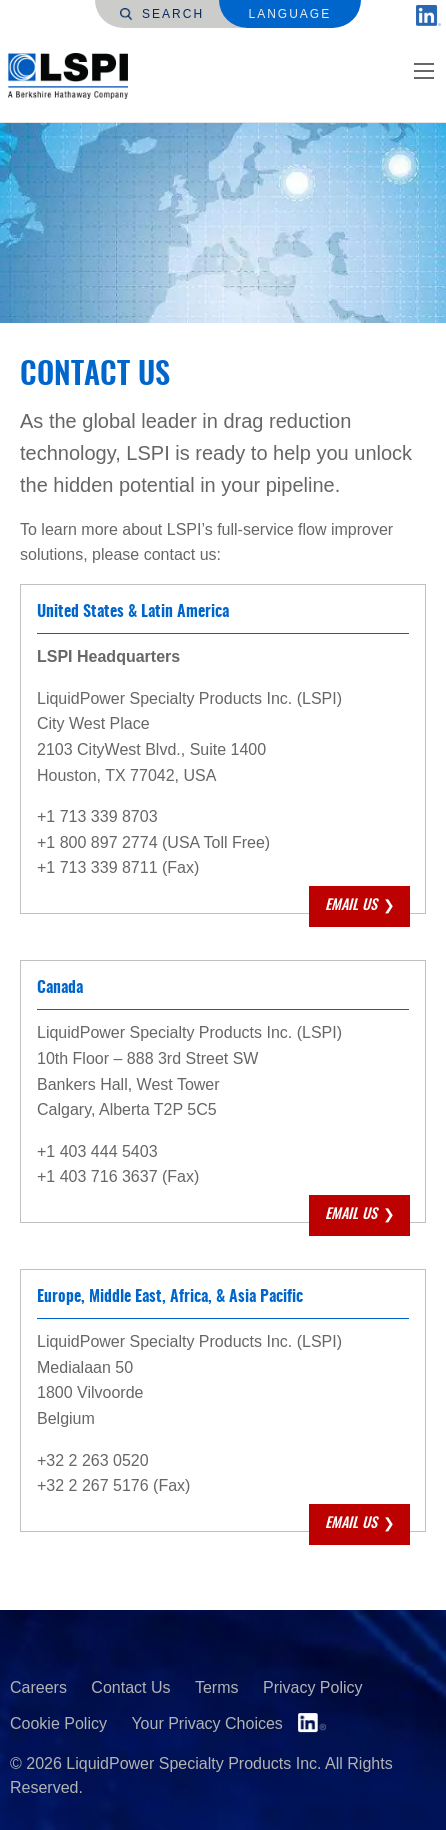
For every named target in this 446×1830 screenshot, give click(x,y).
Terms (217, 1687)
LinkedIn (312, 1722)
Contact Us (130, 1687)
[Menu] (424, 71)
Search (162, 14)
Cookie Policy (58, 1723)
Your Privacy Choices (206, 1723)
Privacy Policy (313, 1687)
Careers (38, 1687)
